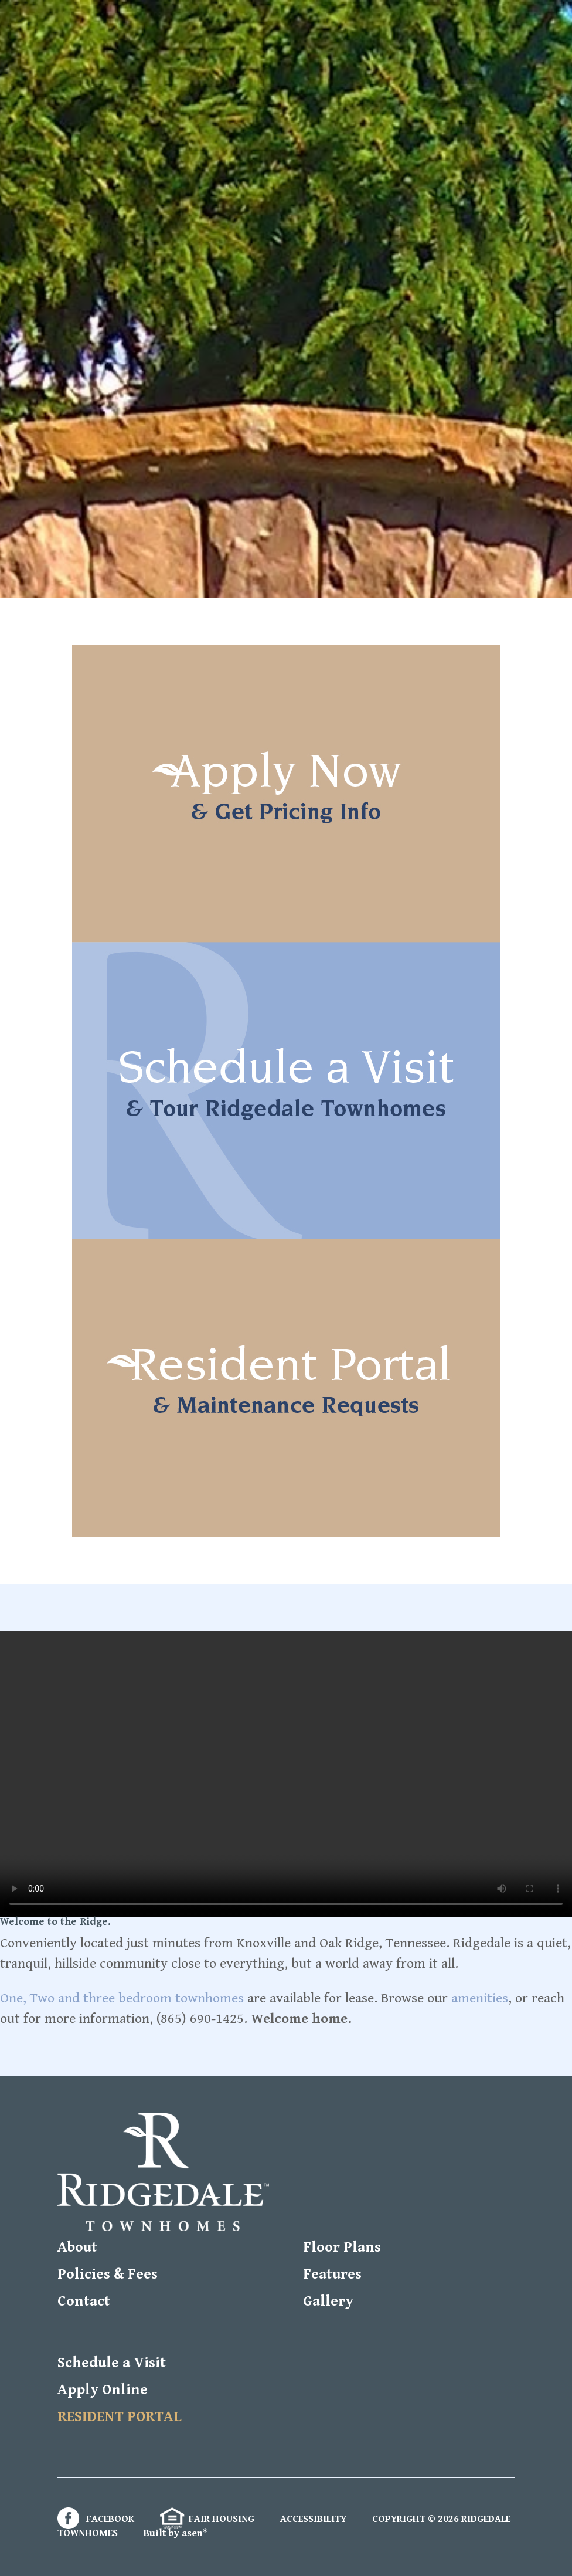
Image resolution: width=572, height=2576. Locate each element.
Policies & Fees (107, 2274)
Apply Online (102, 2389)
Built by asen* (175, 2533)
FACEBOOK (95, 2519)
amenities (479, 1998)
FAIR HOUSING (207, 2519)
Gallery (328, 2301)
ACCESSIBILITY (313, 2519)
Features (332, 2274)
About (77, 2247)
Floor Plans (342, 2247)
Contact (83, 2301)
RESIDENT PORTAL (119, 2416)
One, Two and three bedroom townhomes (122, 1998)
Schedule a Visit (111, 2362)
